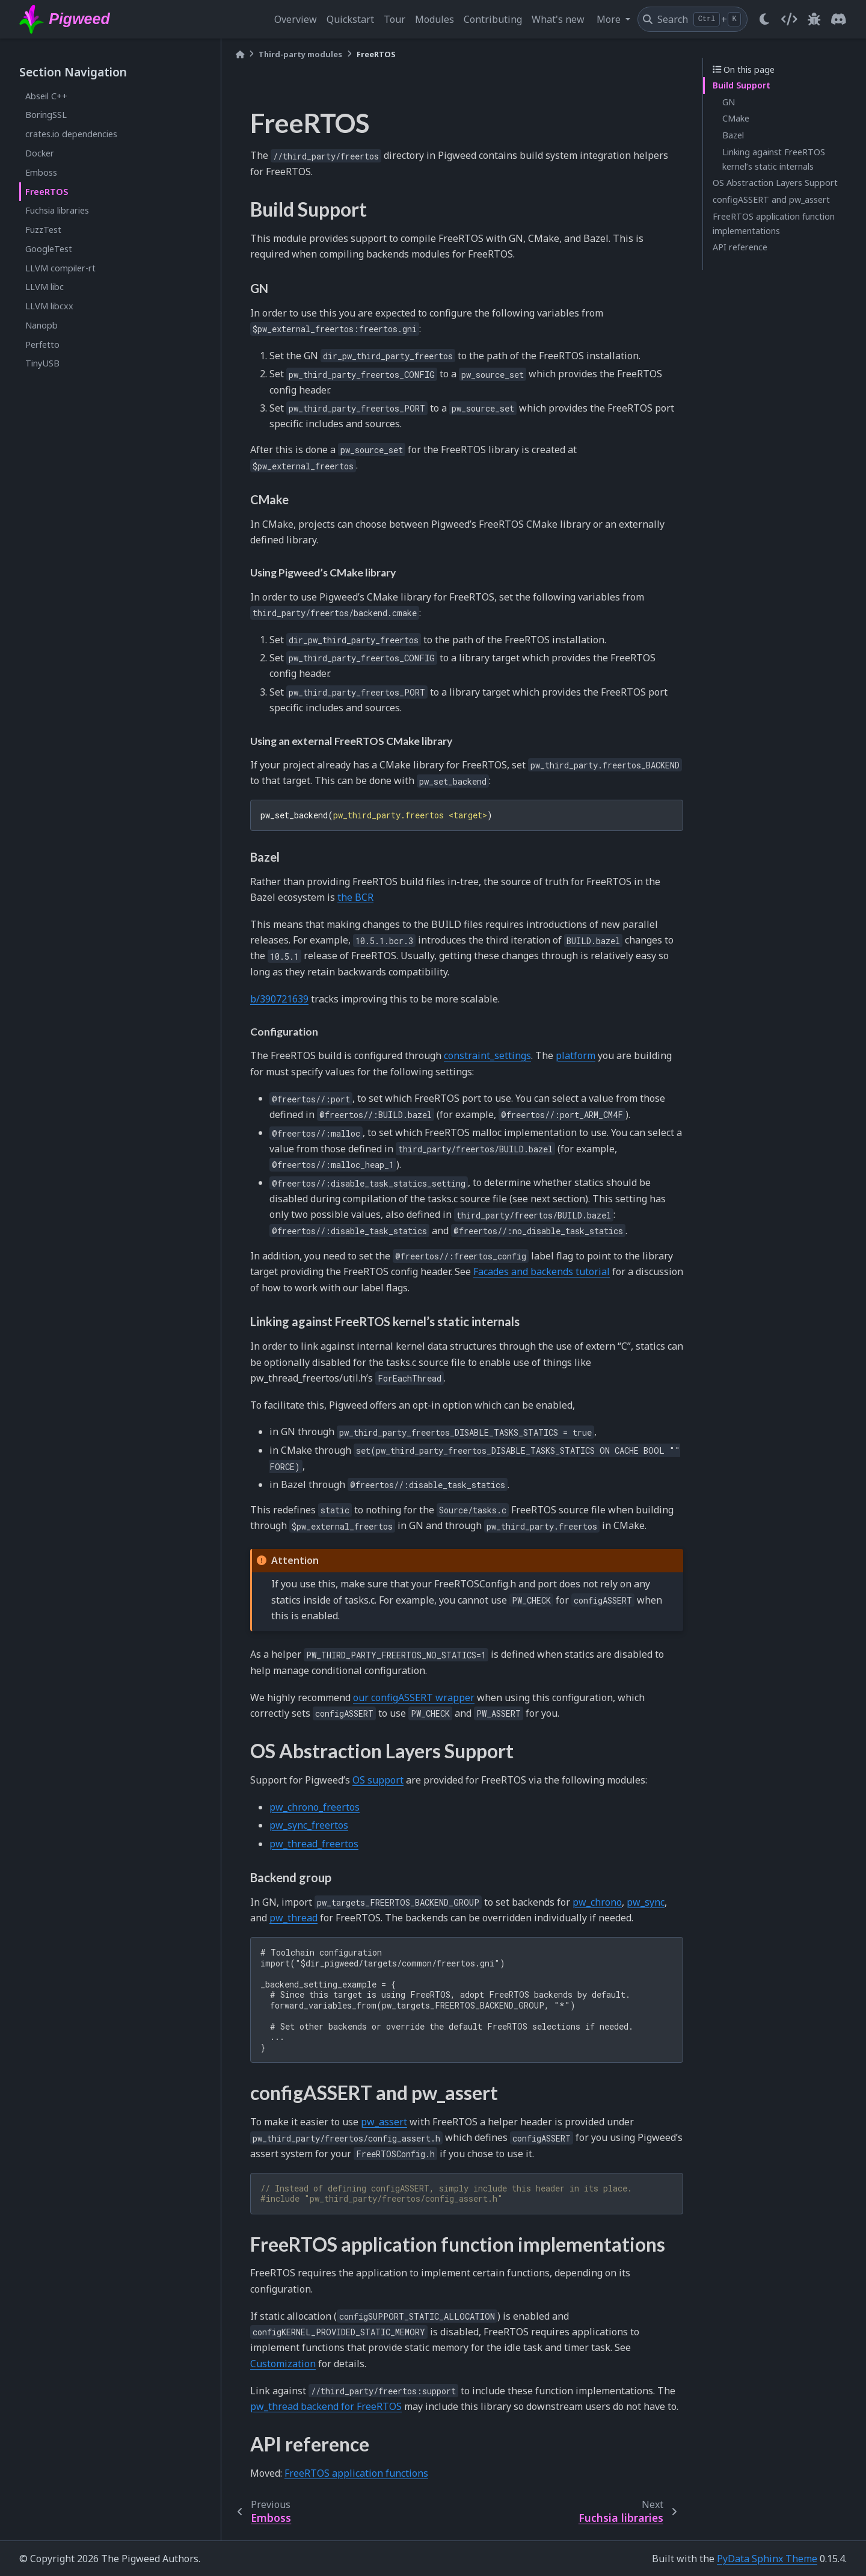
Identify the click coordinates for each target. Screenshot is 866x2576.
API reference (740, 247)
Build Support (741, 85)
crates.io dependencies (71, 134)
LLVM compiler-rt (60, 268)
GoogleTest (48, 249)
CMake (735, 118)
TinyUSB (42, 363)
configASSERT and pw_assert (771, 199)
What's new (558, 19)
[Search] (692, 19)
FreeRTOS (46, 191)
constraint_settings (487, 1055)
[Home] (240, 54)
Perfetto (42, 344)
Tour (394, 19)
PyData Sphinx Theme (767, 2558)
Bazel (733, 135)
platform (575, 1055)
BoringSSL (46, 114)
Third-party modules (300, 54)
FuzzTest (43, 229)
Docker (39, 153)
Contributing (493, 19)
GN (728, 102)
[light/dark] (764, 19)
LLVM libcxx (49, 306)
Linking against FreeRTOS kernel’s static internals (773, 159)
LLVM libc (44, 286)
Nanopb (41, 325)
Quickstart (350, 19)
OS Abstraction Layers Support (775, 182)
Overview (295, 19)
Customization (283, 2363)
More (610, 19)
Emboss (41, 172)
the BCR (355, 897)
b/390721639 (279, 998)
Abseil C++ (46, 96)
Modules (434, 19)
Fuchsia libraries (57, 210)
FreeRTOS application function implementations (774, 223)
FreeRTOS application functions (356, 2473)
